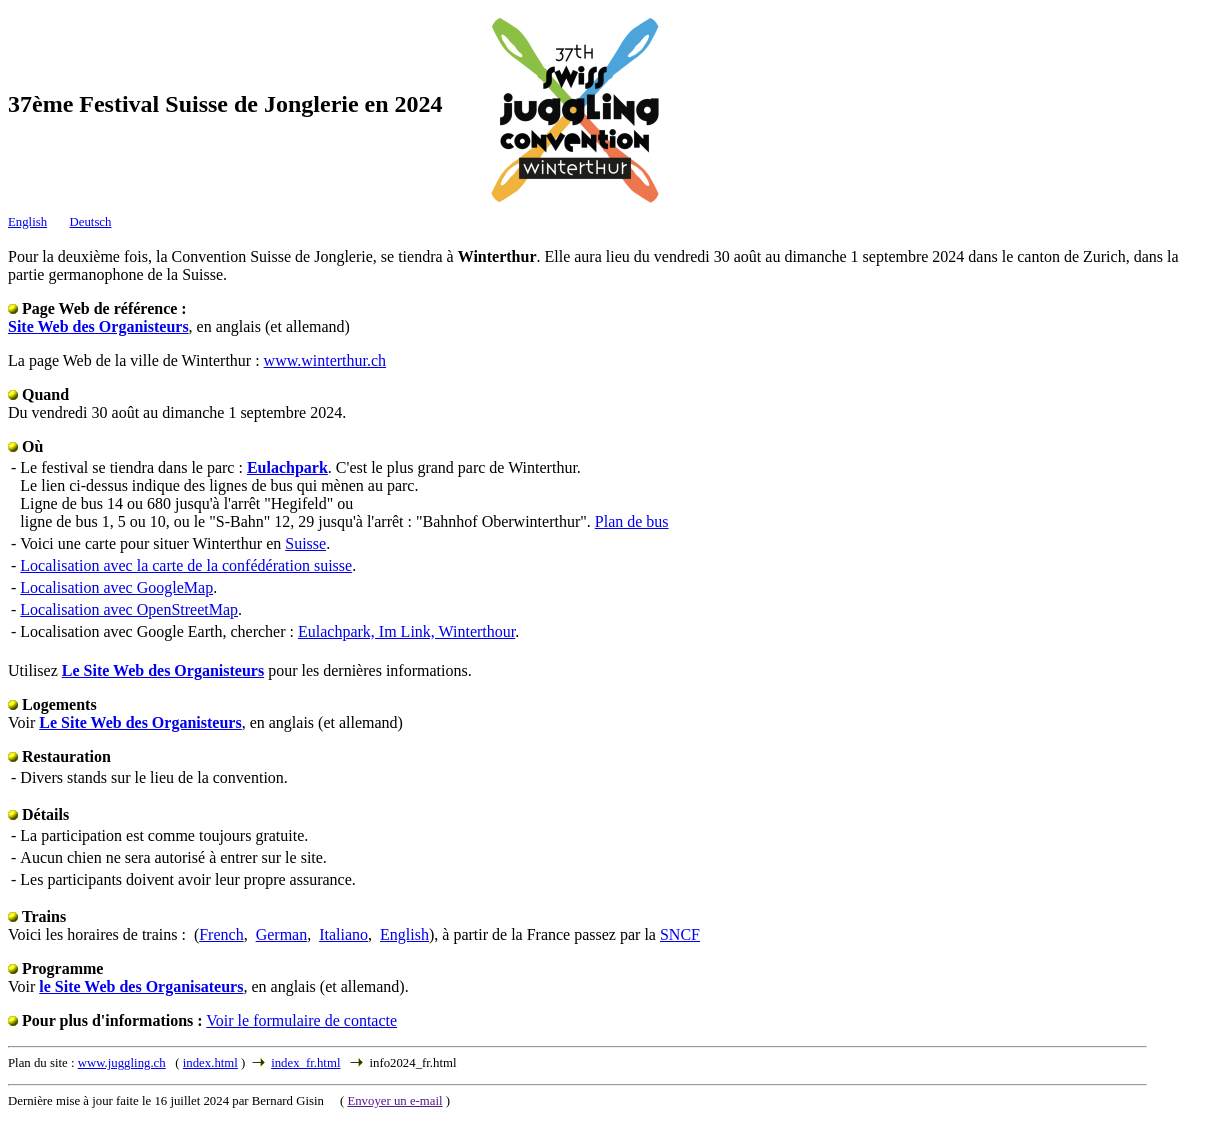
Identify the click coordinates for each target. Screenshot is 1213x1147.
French (221, 934)
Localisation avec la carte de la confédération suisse (186, 565)
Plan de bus (632, 521)
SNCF (680, 934)
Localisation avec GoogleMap (116, 587)
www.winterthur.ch (325, 360)
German (282, 934)
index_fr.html (305, 1063)
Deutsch (91, 222)
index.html (210, 1063)
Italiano (343, 934)
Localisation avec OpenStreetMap (129, 609)
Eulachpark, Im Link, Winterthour (406, 631)
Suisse (305, 543)
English (27, 222)
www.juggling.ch (122, 1063)
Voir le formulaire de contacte (301, 1020)
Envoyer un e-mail (394, 1101)
